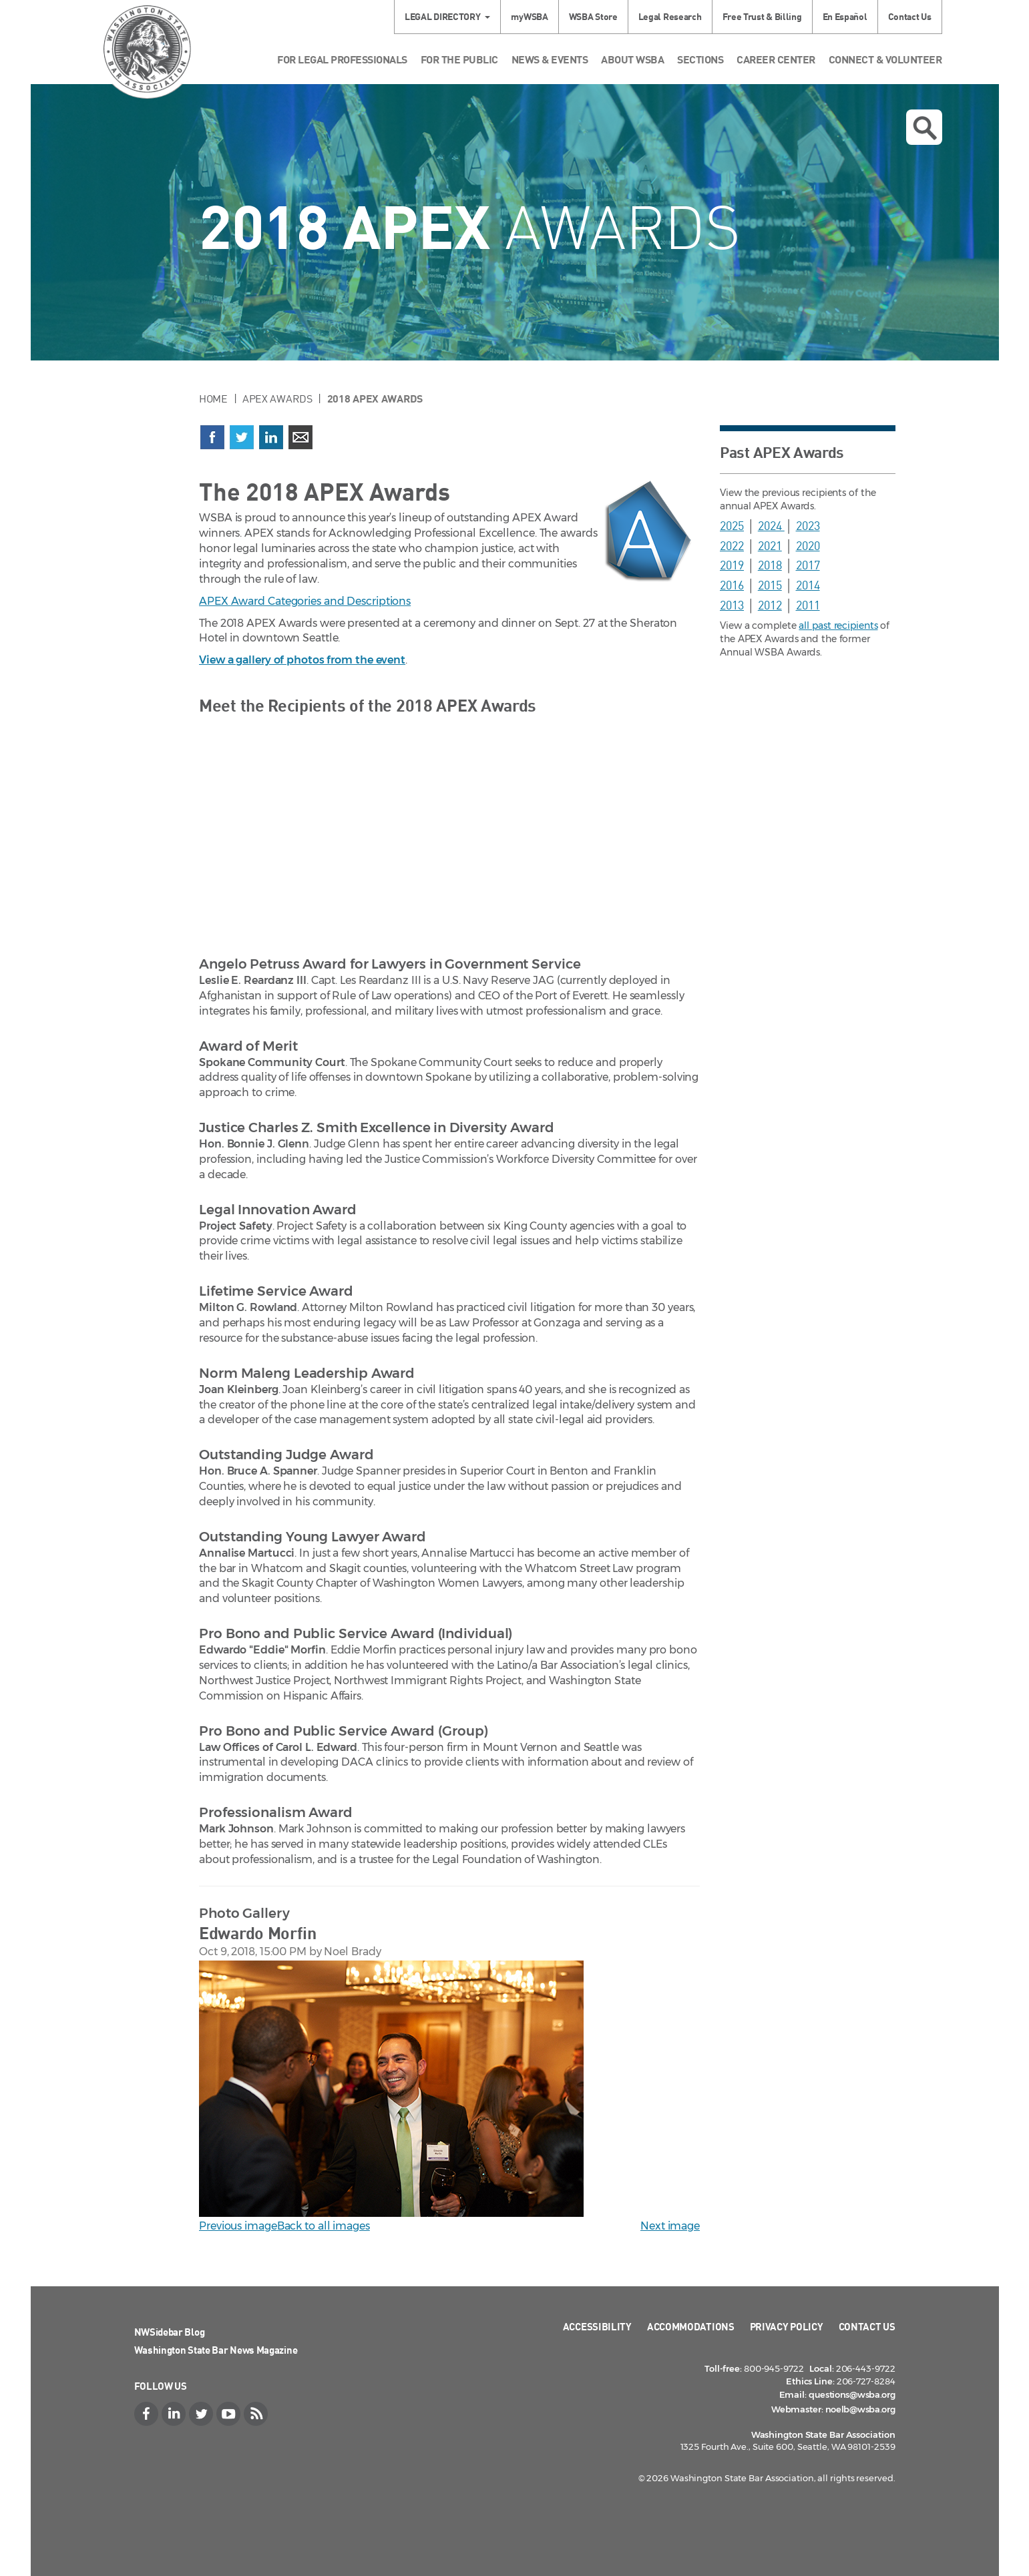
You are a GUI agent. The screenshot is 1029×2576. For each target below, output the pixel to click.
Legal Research (670, 16)
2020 (808, 545)
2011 (808, 604)
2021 (770, 545)
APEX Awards (277, 398)
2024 (771, 525)
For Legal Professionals (342, 59)
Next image (670, 2226)
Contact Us (910, 16)
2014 (808, 584)
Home (213, 398)
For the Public (459, 59)
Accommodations (691, 2326)
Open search (925, 128)
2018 (770, 564)
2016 (732, 584)
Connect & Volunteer (885, 59)
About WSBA (632, 59)
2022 (732, 545)
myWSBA (529, 16)
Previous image (238, 2226)
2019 (732, 564)
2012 (770, 604)
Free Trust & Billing (762, 16)
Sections (700, 59)
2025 (732, 525)
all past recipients (838, 625)
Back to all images (323, 2226)
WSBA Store (593, 16)
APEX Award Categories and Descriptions (305, 601)
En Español (845, 16)
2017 (808, 564)
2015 (770, 584)
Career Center (776, 59)
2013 (732, 604)
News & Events (549, 59)
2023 (808, 525)
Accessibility (597, 2326)
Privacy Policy (786, 2326)
